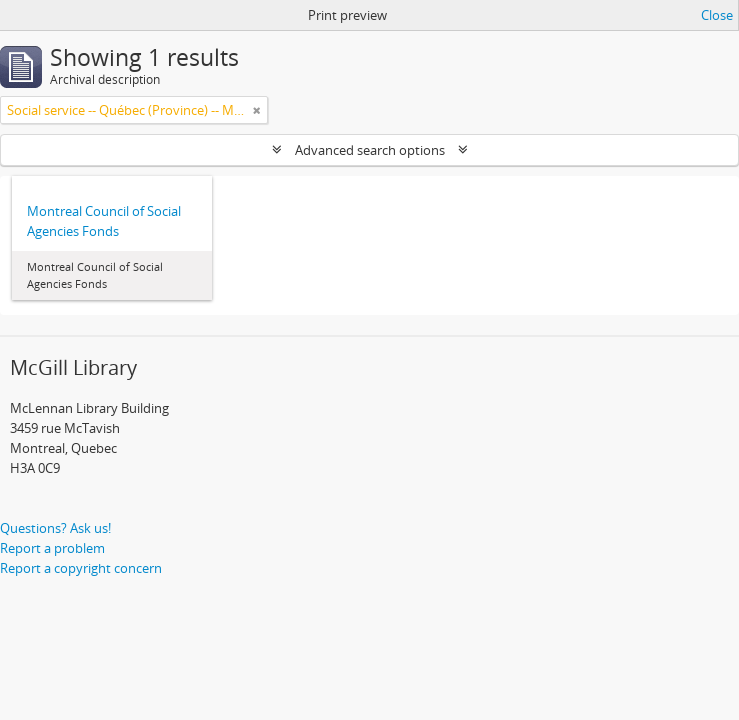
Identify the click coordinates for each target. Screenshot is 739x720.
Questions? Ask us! (55, 528)
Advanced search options (370, 150)
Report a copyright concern (81, 568)
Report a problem (52, 548)
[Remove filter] (257, 110)
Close (717, 15)
